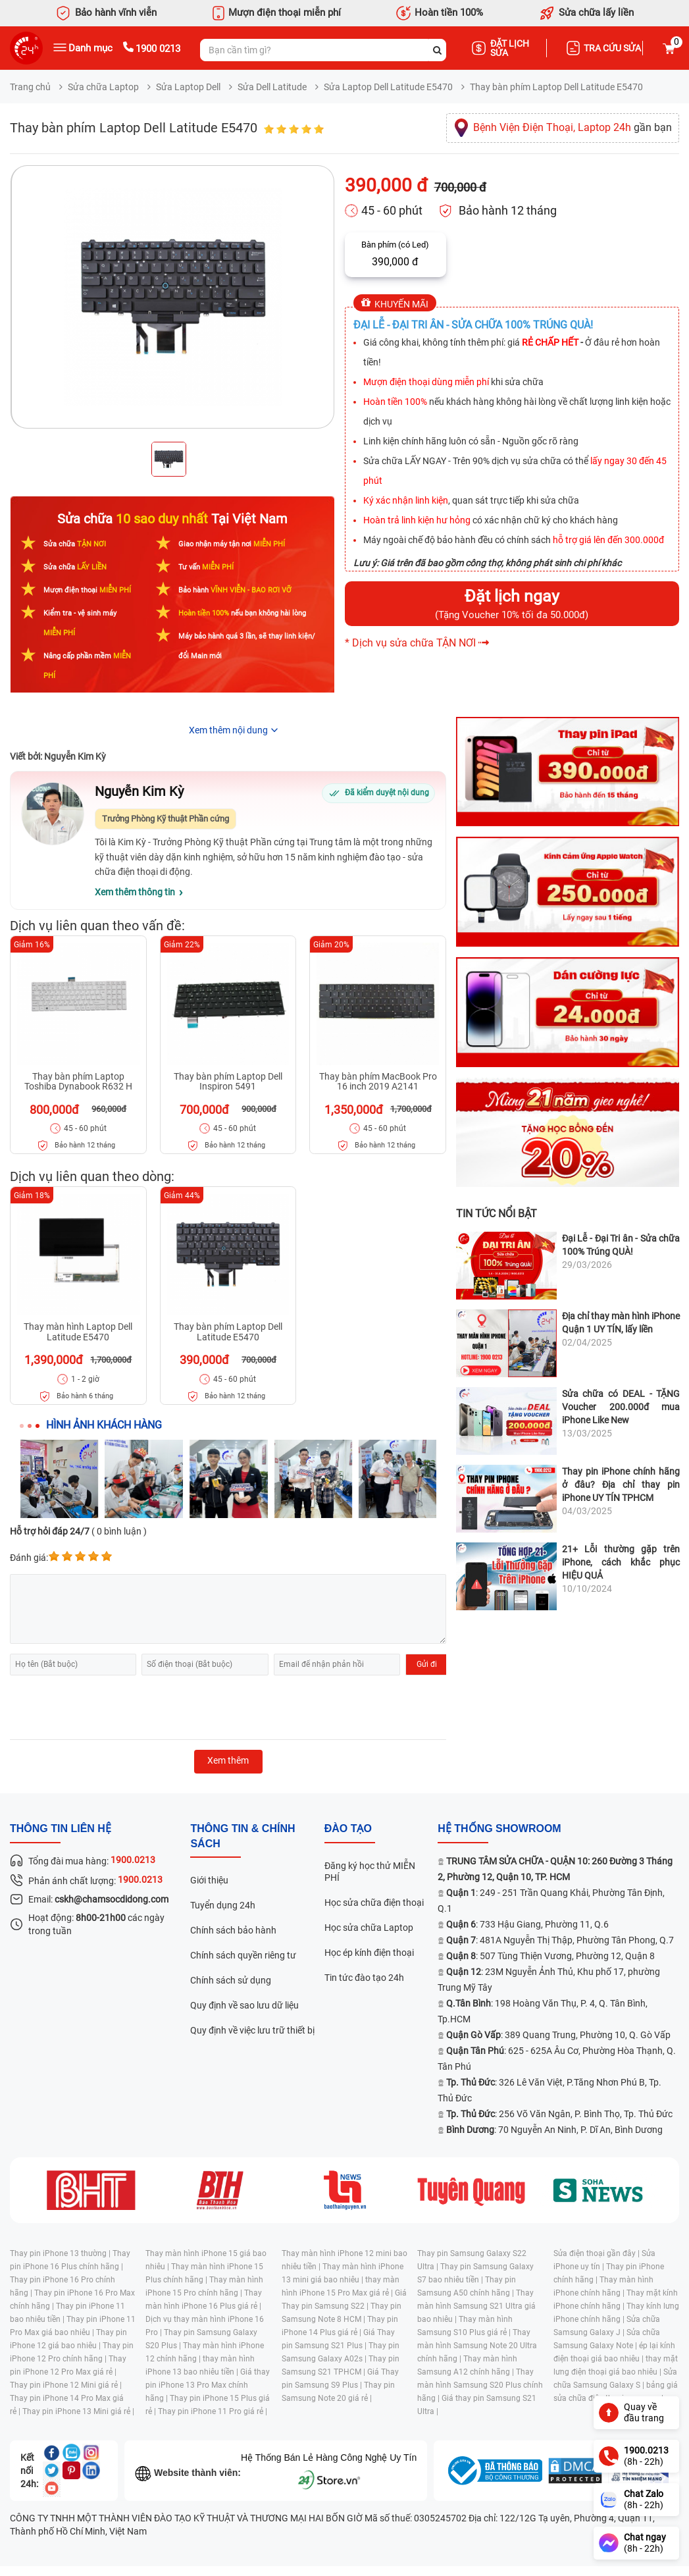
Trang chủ (30, 87)
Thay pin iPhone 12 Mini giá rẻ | (66, 2385)
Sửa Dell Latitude (272, 87)
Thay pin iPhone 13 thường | (61, 2253)
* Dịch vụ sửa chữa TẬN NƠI (410, 643)
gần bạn (572, 127)
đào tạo (348, 1828)
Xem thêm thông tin (135, 892)
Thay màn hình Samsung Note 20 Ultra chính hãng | (477, 2345)
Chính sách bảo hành (233, 1930)
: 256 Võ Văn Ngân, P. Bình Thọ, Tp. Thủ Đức (559, 2114)
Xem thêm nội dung (228, 730)
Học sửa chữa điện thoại (374, 1902)
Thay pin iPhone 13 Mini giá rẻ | (78, 2411)
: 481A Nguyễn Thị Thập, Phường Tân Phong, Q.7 (560, 1940)
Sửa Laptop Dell (188, 87)
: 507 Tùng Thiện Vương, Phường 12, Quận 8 (550, 1956)
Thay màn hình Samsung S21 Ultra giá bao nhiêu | (476, 2306)
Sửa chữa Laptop (103, 87)
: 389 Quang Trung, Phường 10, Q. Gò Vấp (558, 2035)
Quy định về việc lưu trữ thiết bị (252, 2030)
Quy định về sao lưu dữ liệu (244, 2005)
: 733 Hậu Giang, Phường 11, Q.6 (527, 1924)
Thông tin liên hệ (60, 1828)
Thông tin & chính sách (242, 1836)
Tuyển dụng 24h (222, 1905)
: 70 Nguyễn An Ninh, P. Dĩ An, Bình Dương (554, 2129)
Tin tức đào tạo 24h (364, 1977)
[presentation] (110, 1707)
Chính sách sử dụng (230, 1980)
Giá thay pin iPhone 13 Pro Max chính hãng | (207, 2385)
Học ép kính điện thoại (369, 1952)
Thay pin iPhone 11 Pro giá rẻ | (212, 2411)
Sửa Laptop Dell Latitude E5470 (388, 87)
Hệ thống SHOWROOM (499, 1828)
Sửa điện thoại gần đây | (597, 2253)
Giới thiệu (209, 1880)
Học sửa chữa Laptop (368, 1927)
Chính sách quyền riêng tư (243, 1955)
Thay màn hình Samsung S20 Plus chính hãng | (480, 2385)
